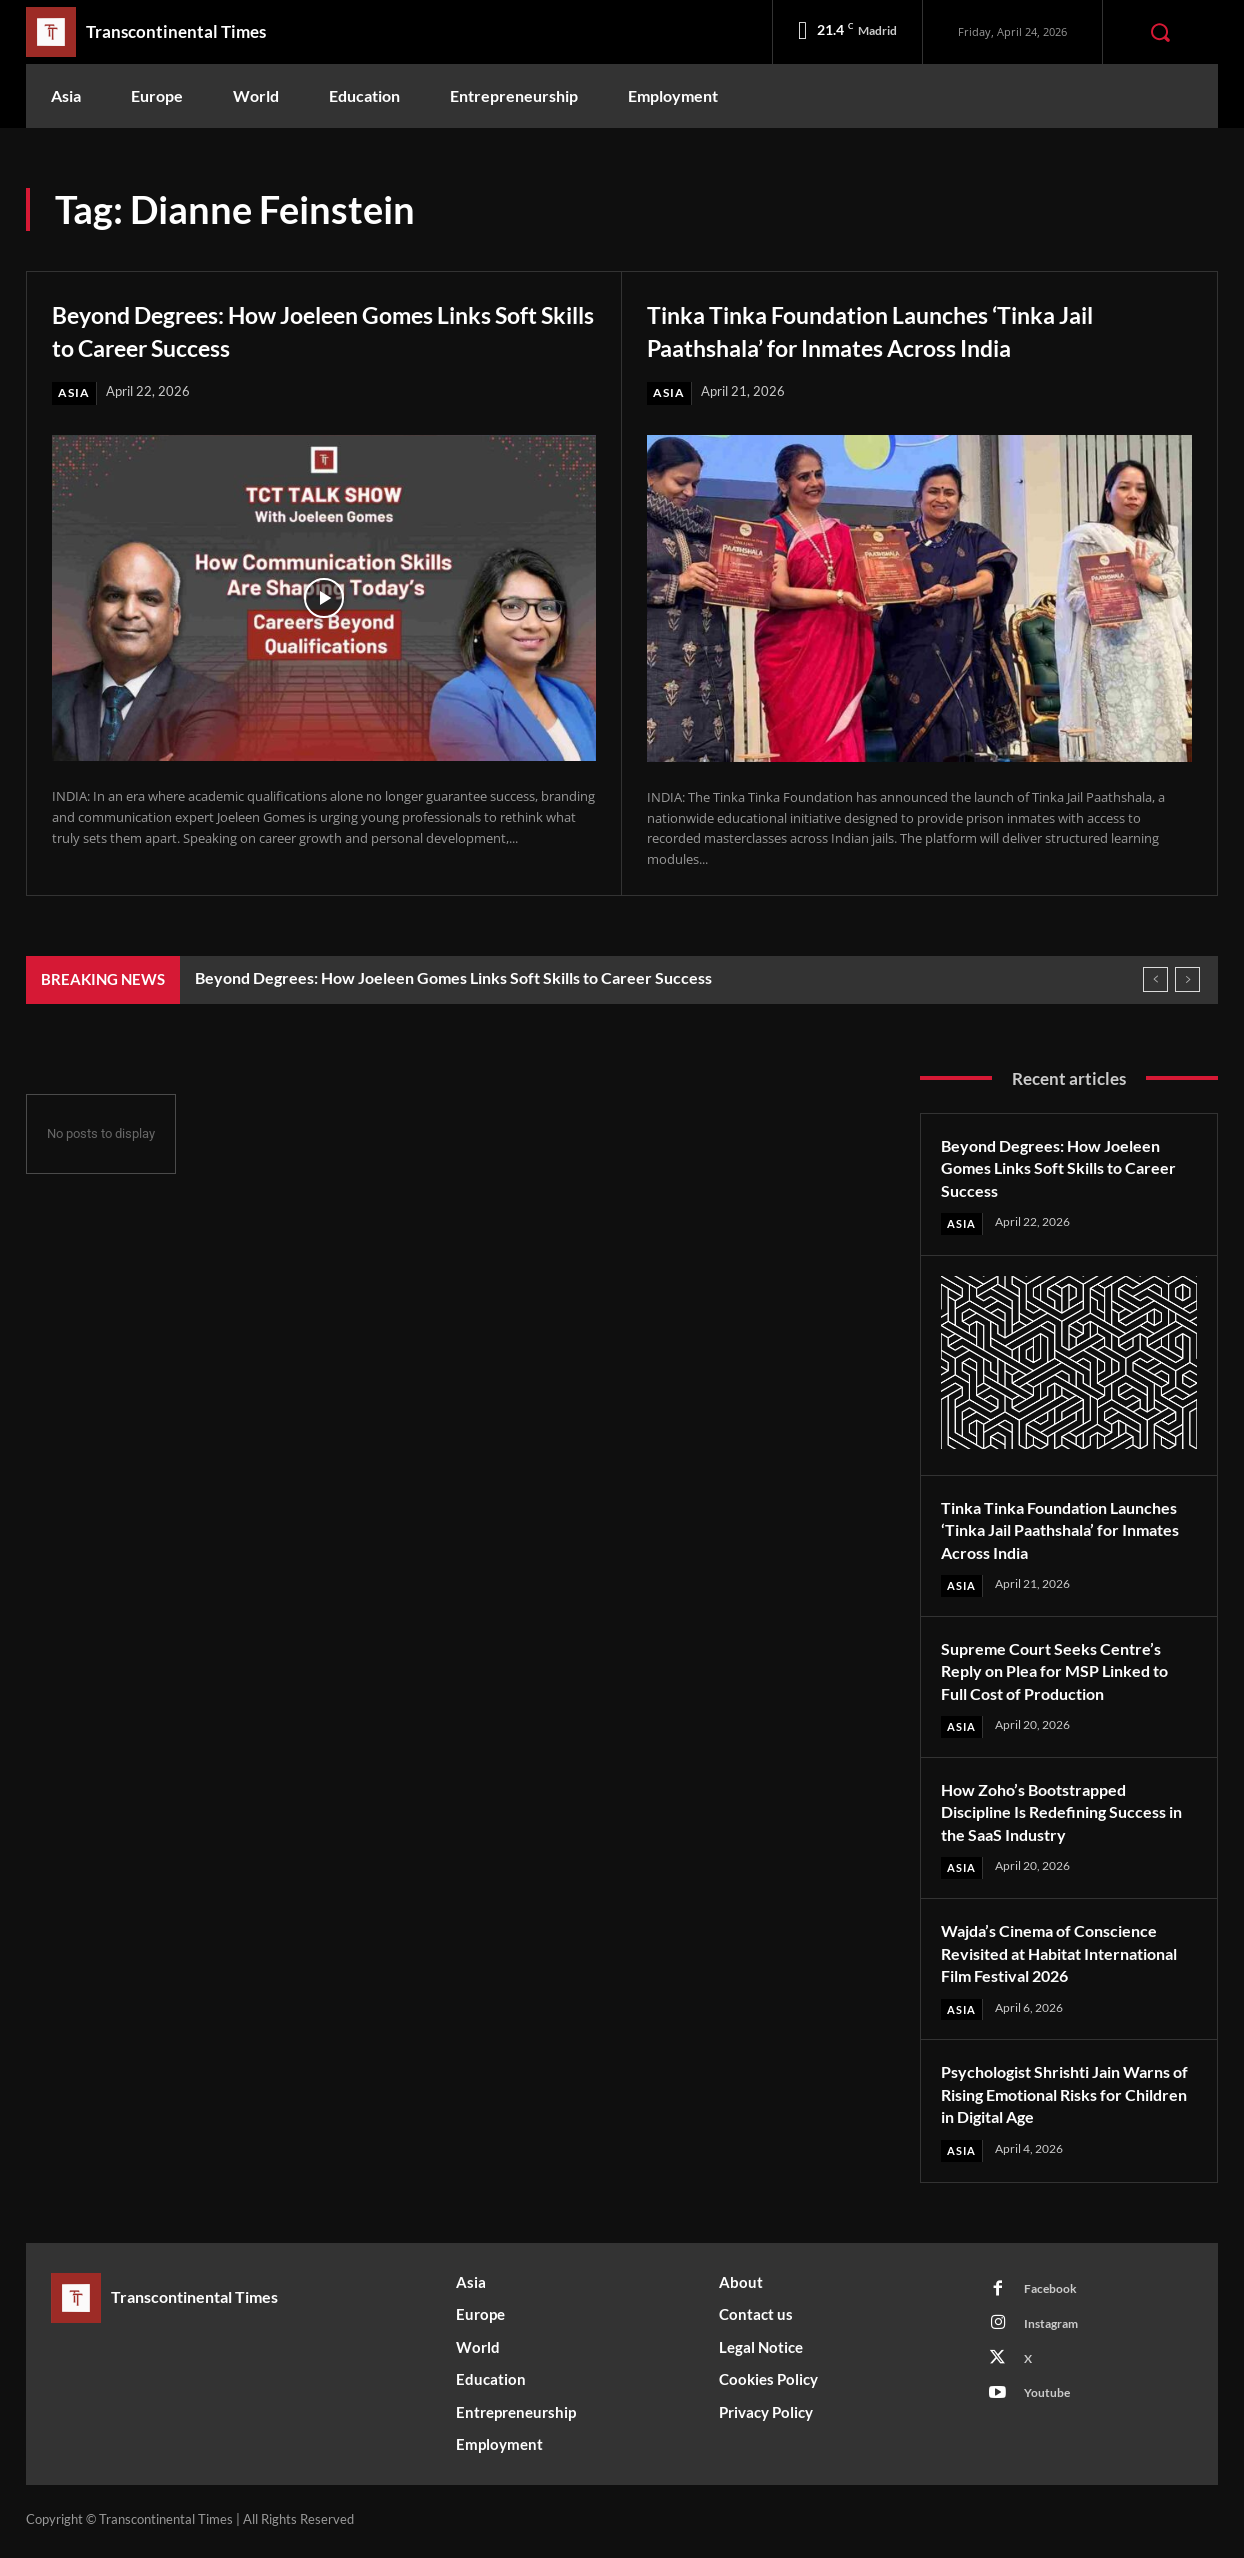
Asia (74, 393)
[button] (1160, 32)
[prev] (1155, 980)
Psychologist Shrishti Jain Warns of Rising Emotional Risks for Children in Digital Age (1067, 2097)
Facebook (1054, 2295)
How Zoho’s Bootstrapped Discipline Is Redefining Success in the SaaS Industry (1068, 1814)
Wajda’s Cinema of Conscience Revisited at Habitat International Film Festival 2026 (1067, 1956)
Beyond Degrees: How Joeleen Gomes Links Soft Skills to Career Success (321, 329)
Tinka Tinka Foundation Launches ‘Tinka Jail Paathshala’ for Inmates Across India (897, 329)
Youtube (1051, 2406)
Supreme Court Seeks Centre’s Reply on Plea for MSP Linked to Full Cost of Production (1066, 1672)
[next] (1187, 980)
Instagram (1056, 2332)
